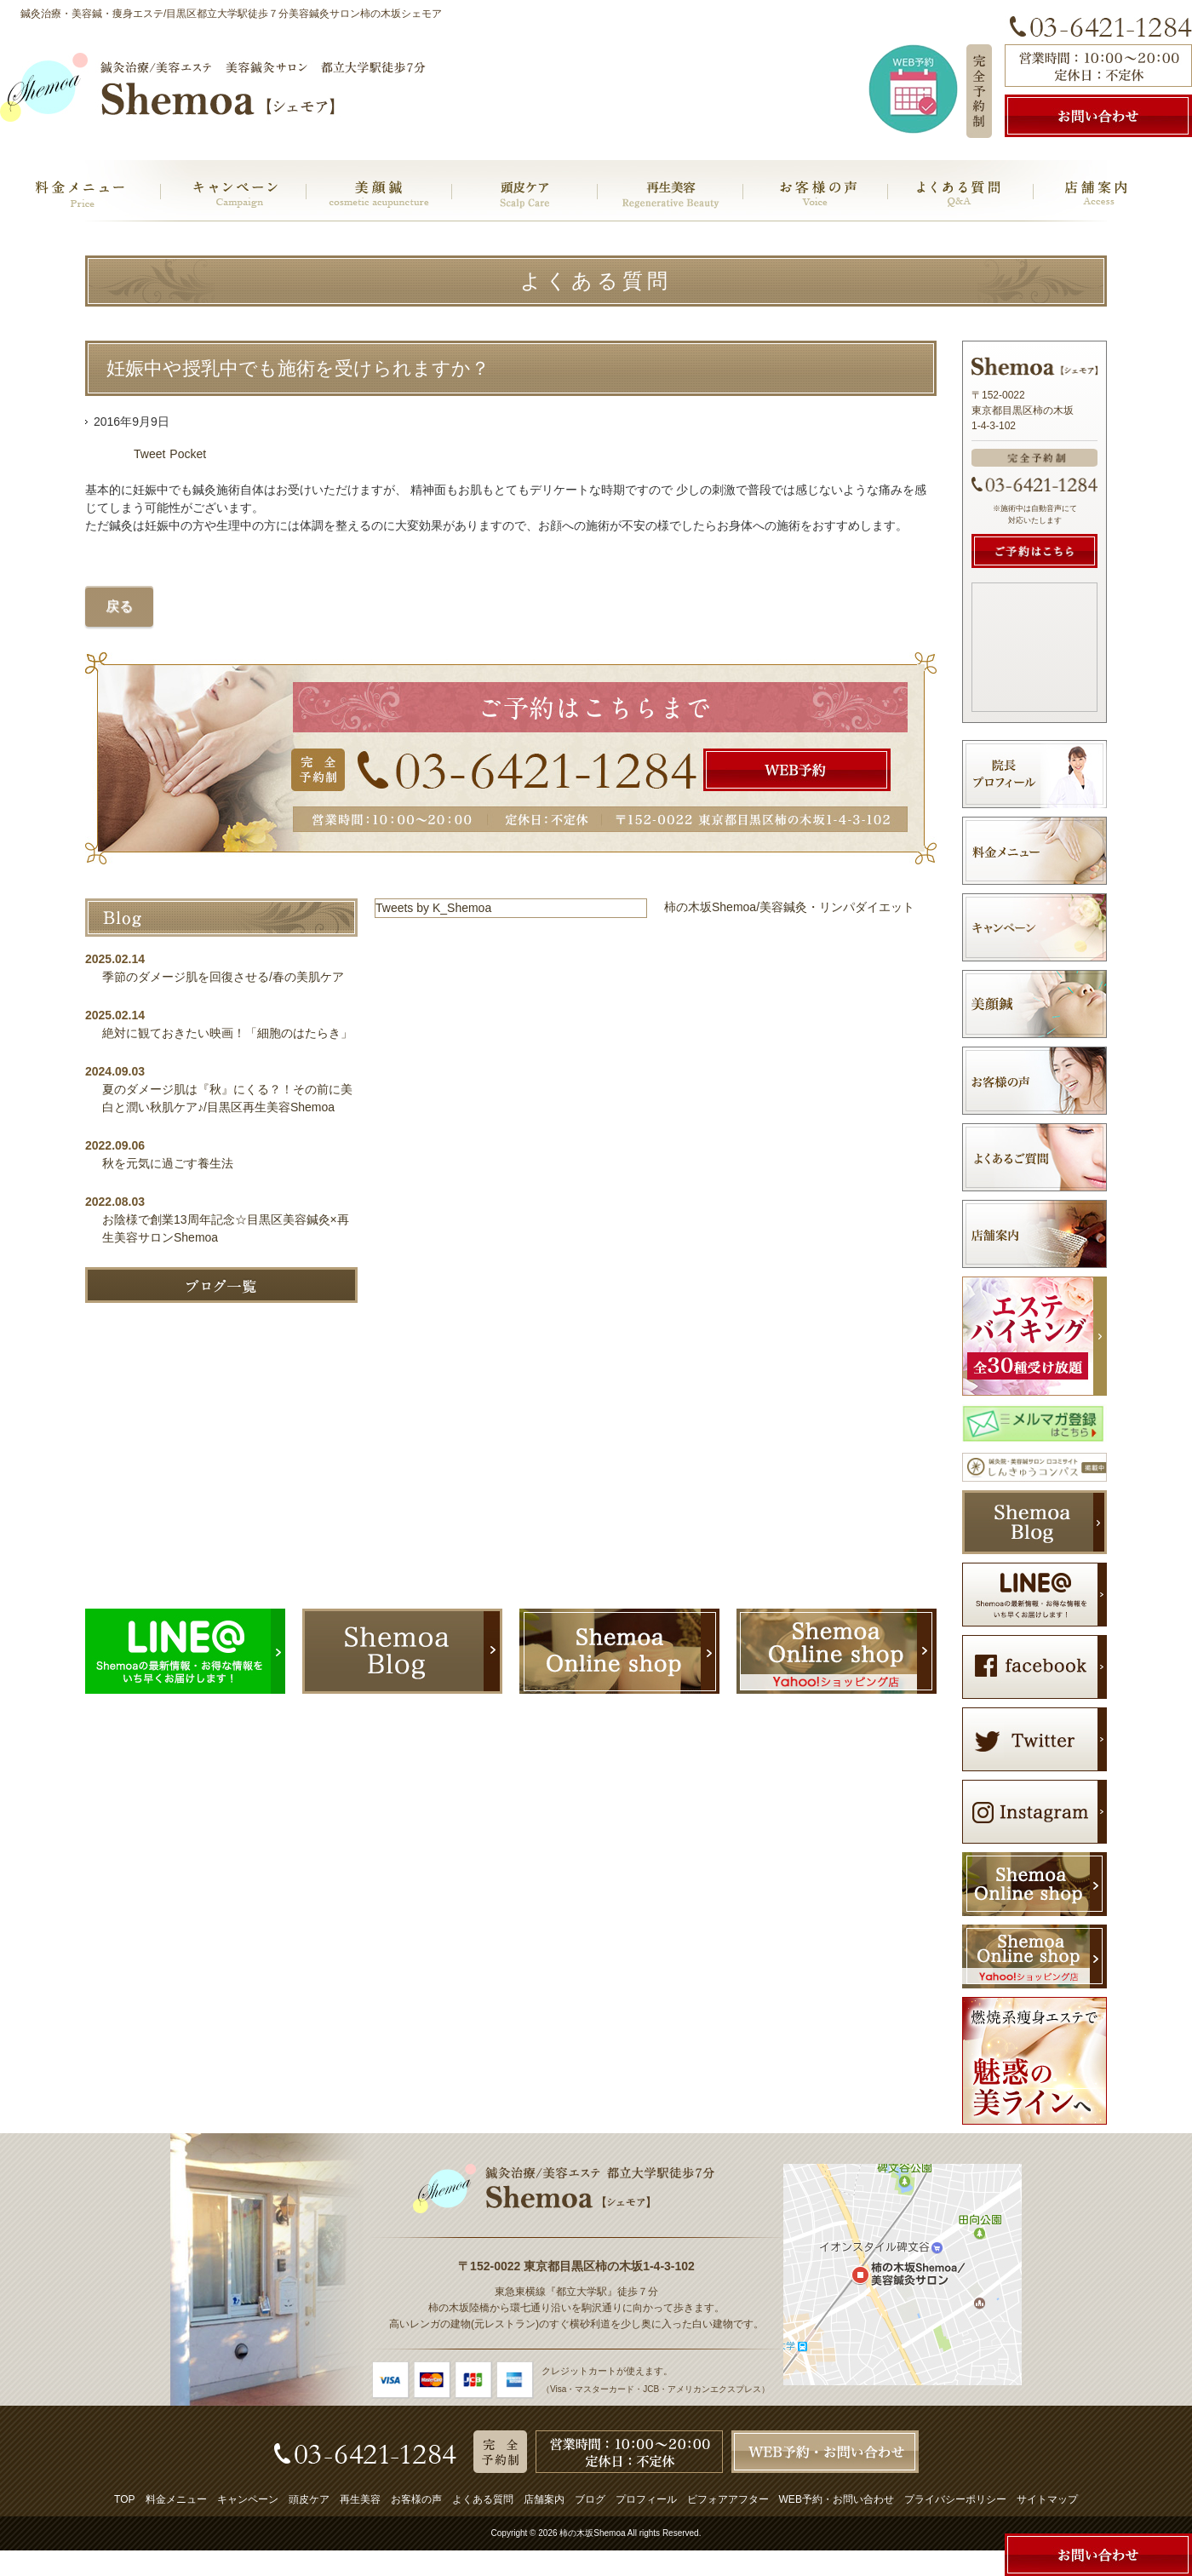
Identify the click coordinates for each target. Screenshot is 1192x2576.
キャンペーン (247, 2499)
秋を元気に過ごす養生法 (167, 1163)
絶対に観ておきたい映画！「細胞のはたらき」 (227, 1033)
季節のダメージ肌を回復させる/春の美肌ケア (229, 977)
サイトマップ (1047, 2499)
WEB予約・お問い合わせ (836, 2499)
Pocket (187, 454)
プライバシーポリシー (955, 2499)
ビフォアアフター (728, 2499)
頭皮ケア (309, 2499)
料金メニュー (176, 2499)
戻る (119, 606)
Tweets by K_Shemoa (433, 908)
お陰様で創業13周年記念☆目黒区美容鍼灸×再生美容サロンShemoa (225, 1228)
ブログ (590, 2499)
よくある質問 (482, 2499)
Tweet (149, 454)
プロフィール (646, 2499)
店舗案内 (544, 2499)
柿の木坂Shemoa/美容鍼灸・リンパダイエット (789, 907)
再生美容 (360, 2499)
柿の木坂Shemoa (592, 2533)
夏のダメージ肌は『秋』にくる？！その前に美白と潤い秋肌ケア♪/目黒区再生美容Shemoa (227, 1098)
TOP (124, 2499)
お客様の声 (416, 2499)
